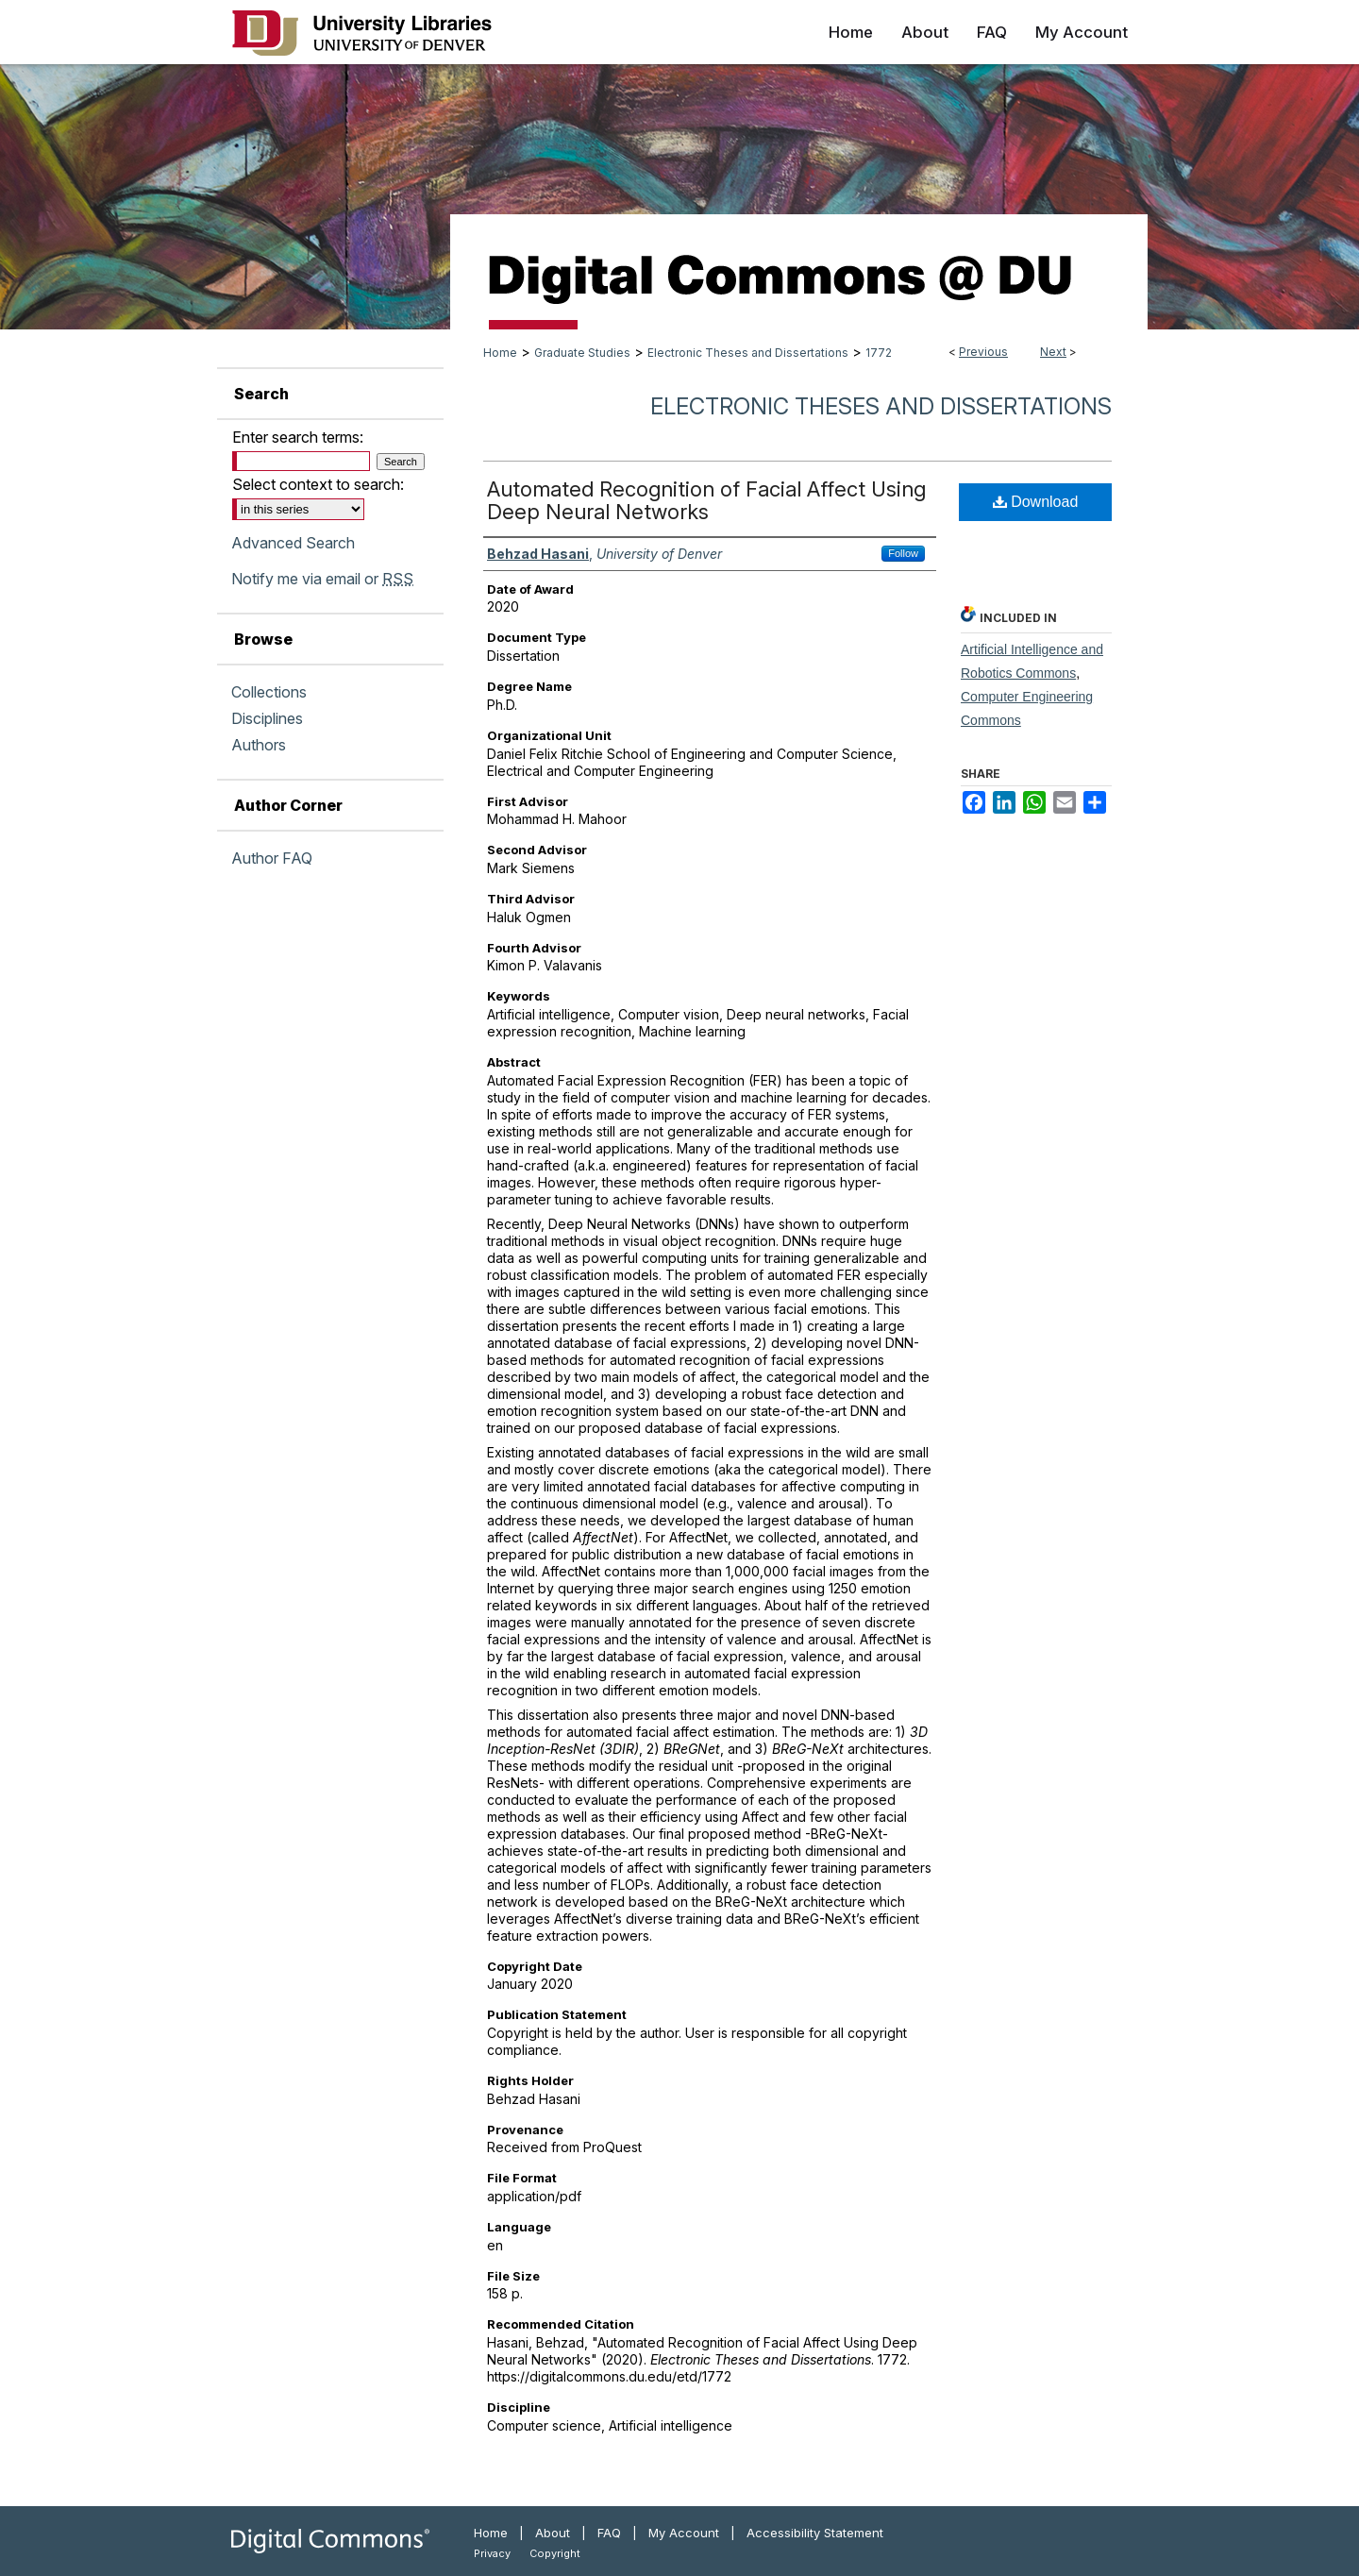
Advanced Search (293, 542)
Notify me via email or (322, 578)
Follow (903, 553)
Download (1036, 502)
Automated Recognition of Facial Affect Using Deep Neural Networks (706, 500)
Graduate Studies (582, 352)
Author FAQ (271, 858)
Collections (269, 691)
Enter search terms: (297, 437)
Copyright (554, 2553)
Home (500, 352)
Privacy (492, 2553)
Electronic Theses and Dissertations (747, 352)
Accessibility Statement (815, 2532)
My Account (683, 2532)
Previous (983, 352)
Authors (258, 744)
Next (1053, 352)
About (552, 2532)
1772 (878, 352)
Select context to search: (318, 484)
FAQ (609, 2532)
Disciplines (267, 718)
